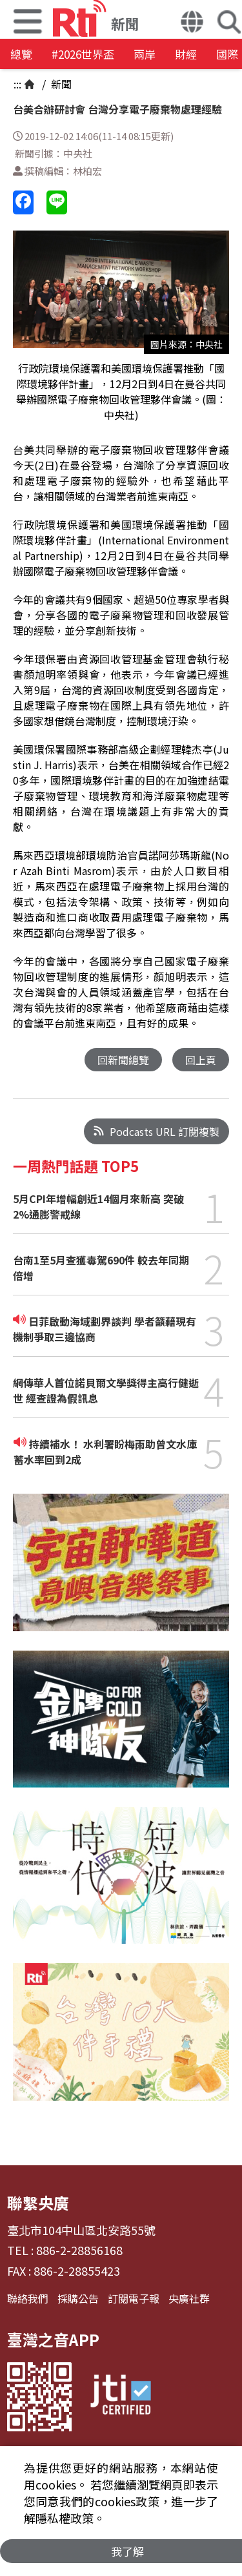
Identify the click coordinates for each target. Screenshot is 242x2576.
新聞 (60, 84)
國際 (227, 54)
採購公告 (78, 2298)
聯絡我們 (27, 2298)
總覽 (21, 54)
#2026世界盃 (83, 54)
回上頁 (200, 1059)
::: (17, 84)
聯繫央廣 (38, 2202)
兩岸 (145, 54)
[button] (192, 23)
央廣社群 (189, 2298)
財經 (186, 54)
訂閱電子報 (133, 2298)
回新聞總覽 (123, 1059)
